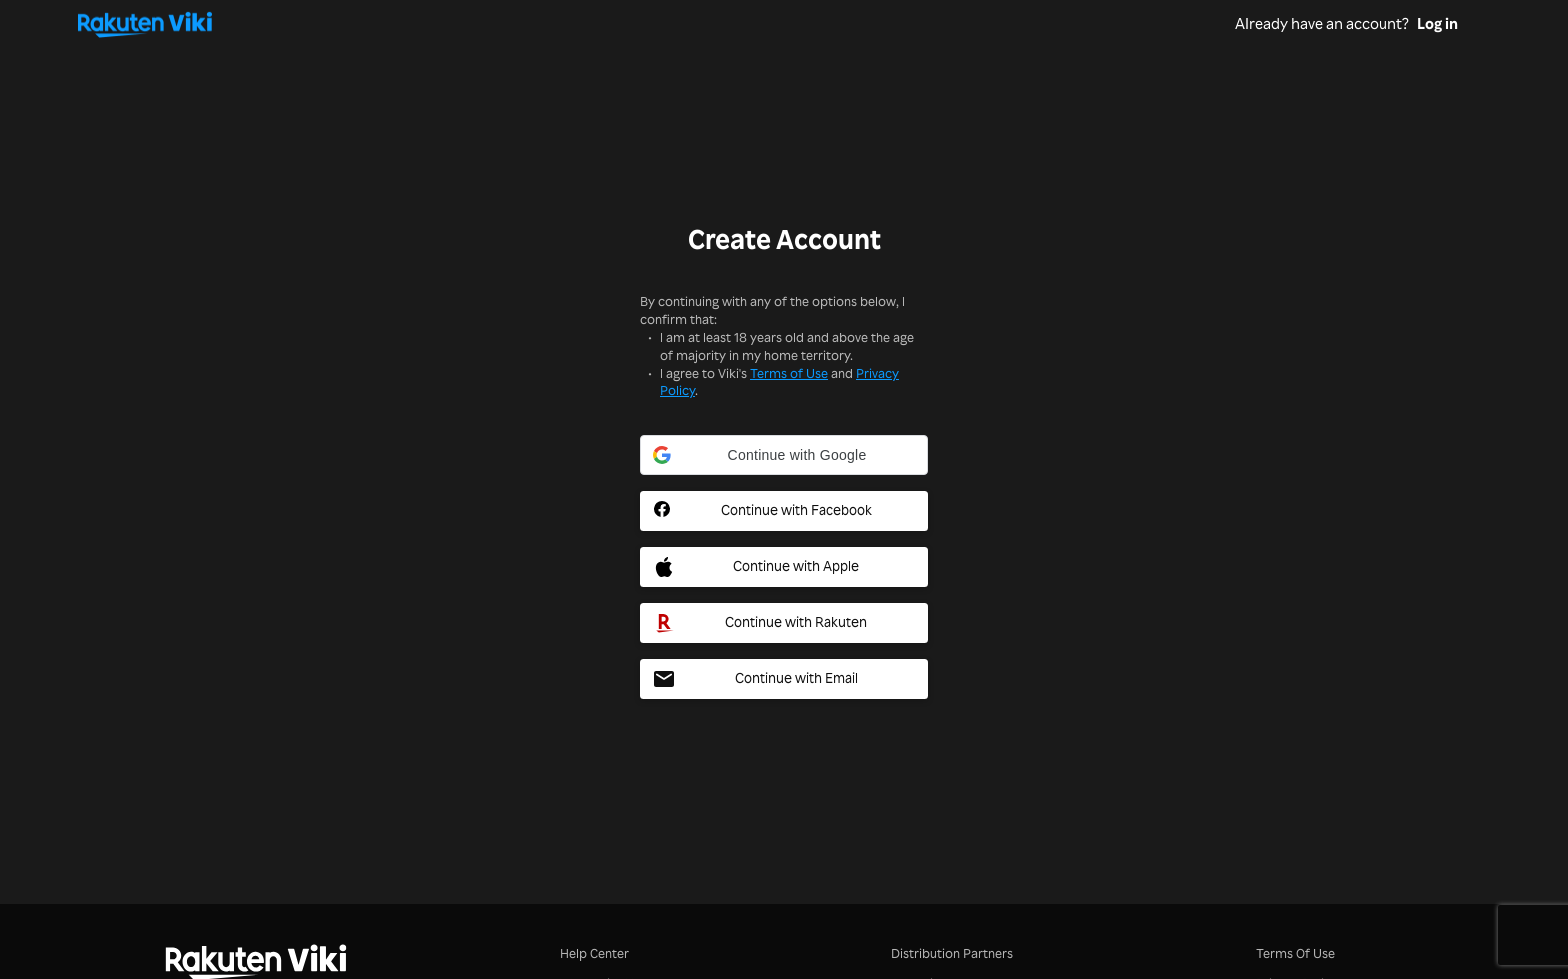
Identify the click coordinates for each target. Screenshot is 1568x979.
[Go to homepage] (656, 24)
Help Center (594, 952)
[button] (784, 455)
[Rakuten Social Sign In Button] (784, 623)
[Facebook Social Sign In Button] (784, 511)
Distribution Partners (952, 952)
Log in (1437, 24)
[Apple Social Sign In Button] (784, 567)
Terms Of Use (1295, 952)
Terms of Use (789, 372)
